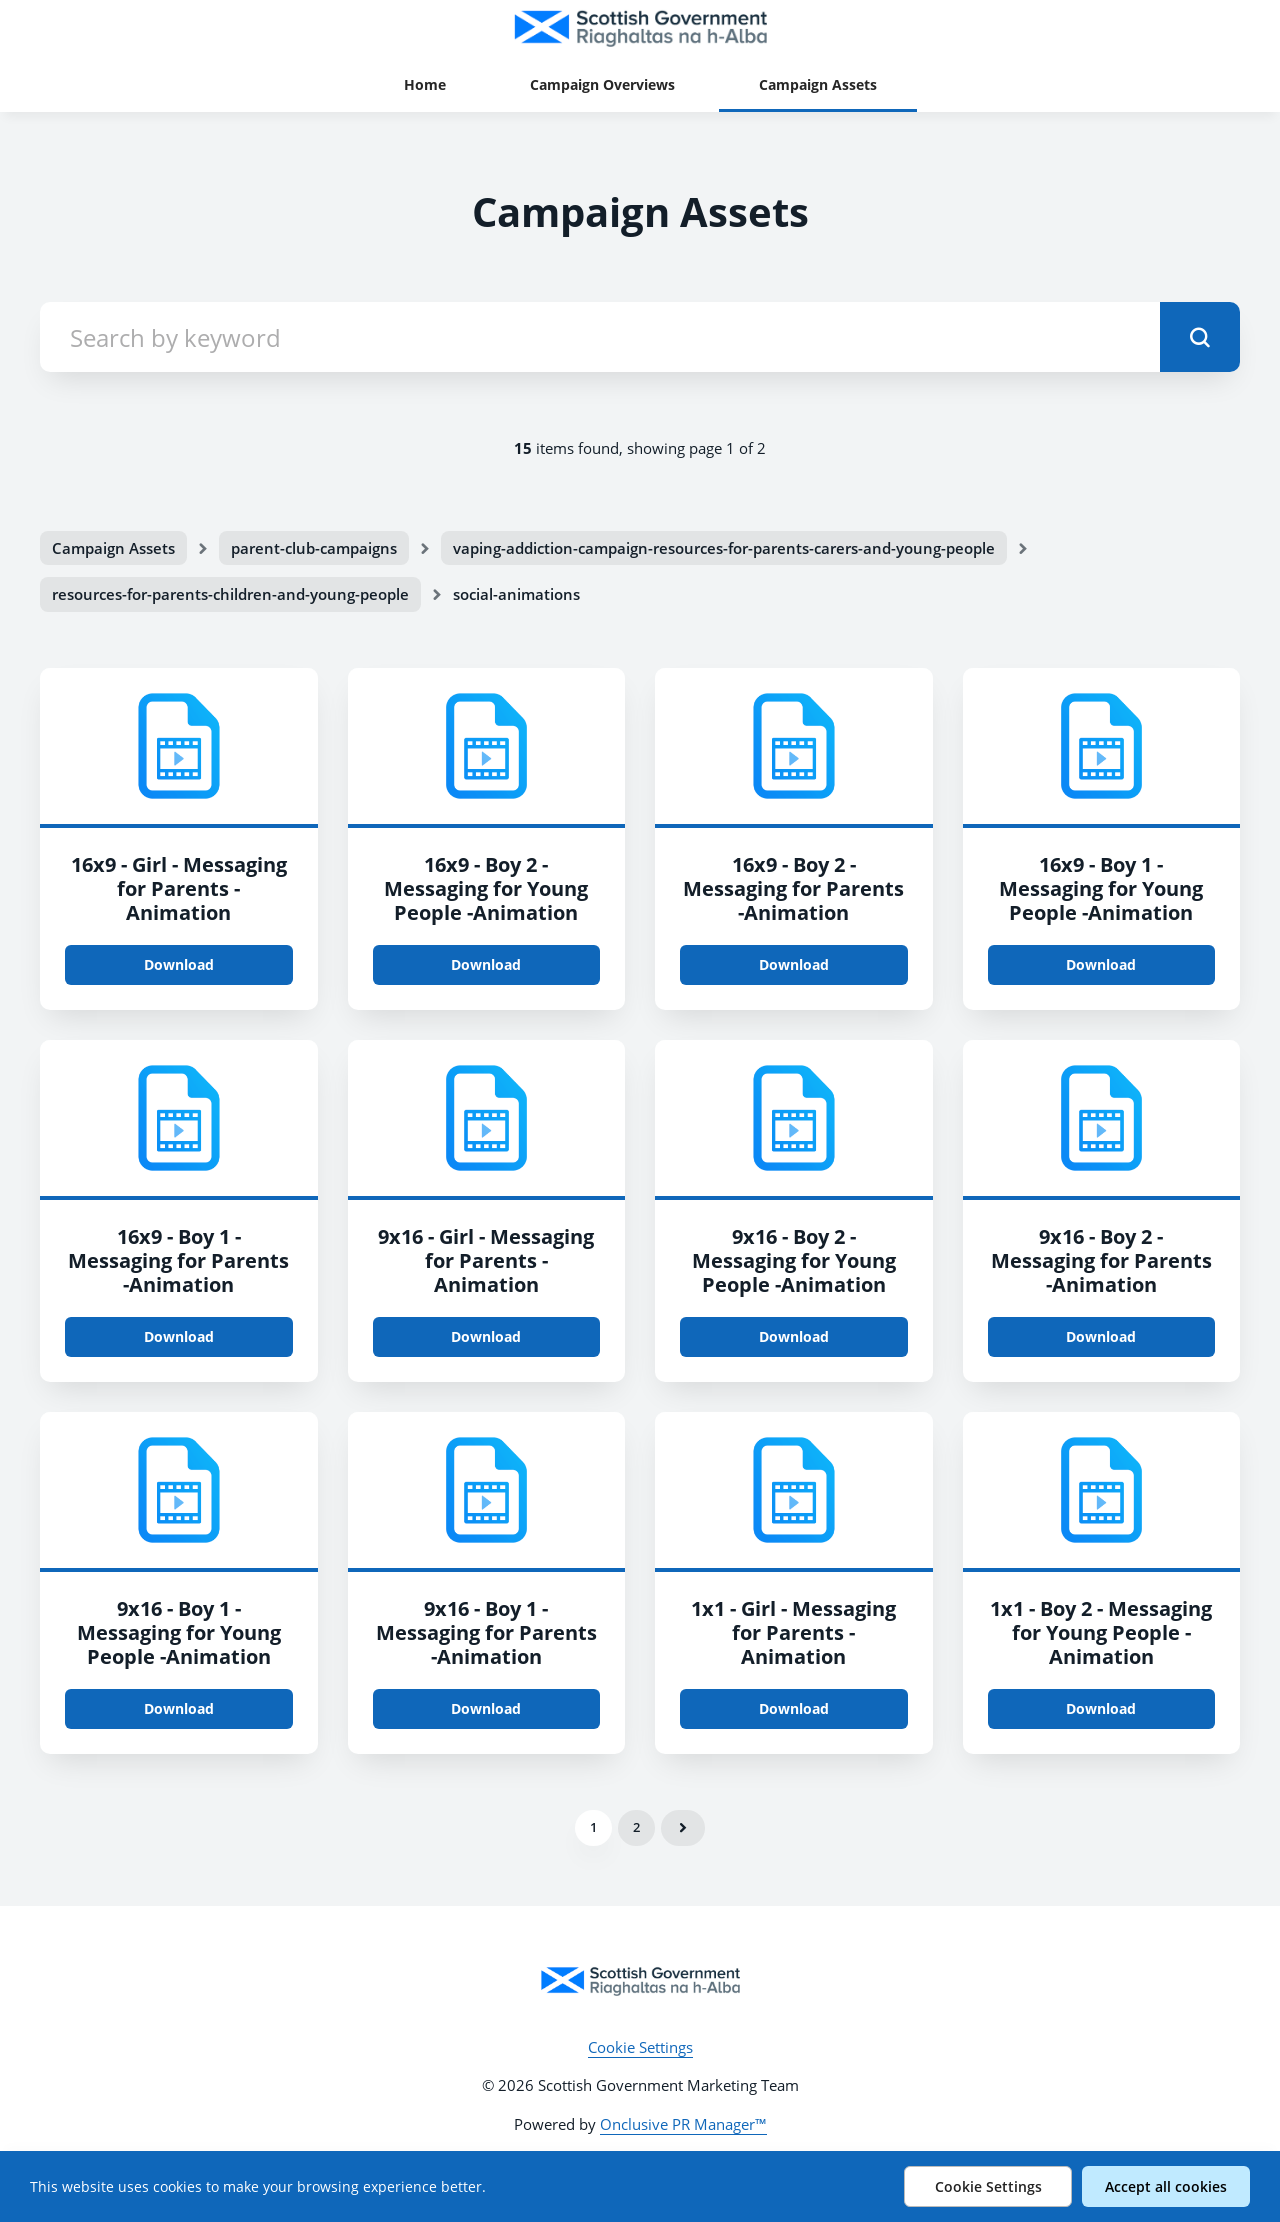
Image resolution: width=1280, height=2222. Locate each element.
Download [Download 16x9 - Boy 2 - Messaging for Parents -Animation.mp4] (794, 964)
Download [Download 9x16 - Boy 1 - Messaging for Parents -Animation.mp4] (486, 1708)
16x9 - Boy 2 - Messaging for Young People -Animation (486, 888)
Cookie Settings (640, 2047)
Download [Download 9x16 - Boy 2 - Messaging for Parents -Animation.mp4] (1101, 1336)
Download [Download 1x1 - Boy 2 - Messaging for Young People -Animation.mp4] (1101, 1708)
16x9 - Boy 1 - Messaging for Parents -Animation (178, 1260)
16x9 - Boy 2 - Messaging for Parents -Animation (793, 888)
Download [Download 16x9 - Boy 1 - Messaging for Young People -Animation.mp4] (1101, 964)
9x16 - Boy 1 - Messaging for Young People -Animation (179, 1632)
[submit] (1200, 337)
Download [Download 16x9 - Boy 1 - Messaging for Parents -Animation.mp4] (179, 1336)
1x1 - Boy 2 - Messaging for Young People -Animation (1101, 1632)
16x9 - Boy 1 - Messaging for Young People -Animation (1101, 888)
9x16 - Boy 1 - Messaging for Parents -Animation (486, 1632)
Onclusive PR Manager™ (683, 2124)
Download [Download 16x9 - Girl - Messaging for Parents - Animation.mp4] (179, 964)
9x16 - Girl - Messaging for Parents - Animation (486, 1260)
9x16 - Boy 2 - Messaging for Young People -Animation (794, 1260)
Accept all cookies (1166, 2186)
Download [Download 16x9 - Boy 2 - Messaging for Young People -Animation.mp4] (486, 964)
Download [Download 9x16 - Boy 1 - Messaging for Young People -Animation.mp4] (179, 1708)
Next (683, 1828)
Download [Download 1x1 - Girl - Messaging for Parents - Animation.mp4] (794, 1708)
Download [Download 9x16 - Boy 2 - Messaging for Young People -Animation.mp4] (794, 1336)
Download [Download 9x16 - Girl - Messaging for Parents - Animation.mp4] (486, 1336)
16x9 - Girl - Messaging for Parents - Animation (179, 888)
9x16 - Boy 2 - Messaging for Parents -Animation (1101, 1260)
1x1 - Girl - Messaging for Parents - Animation (793, 1632)
